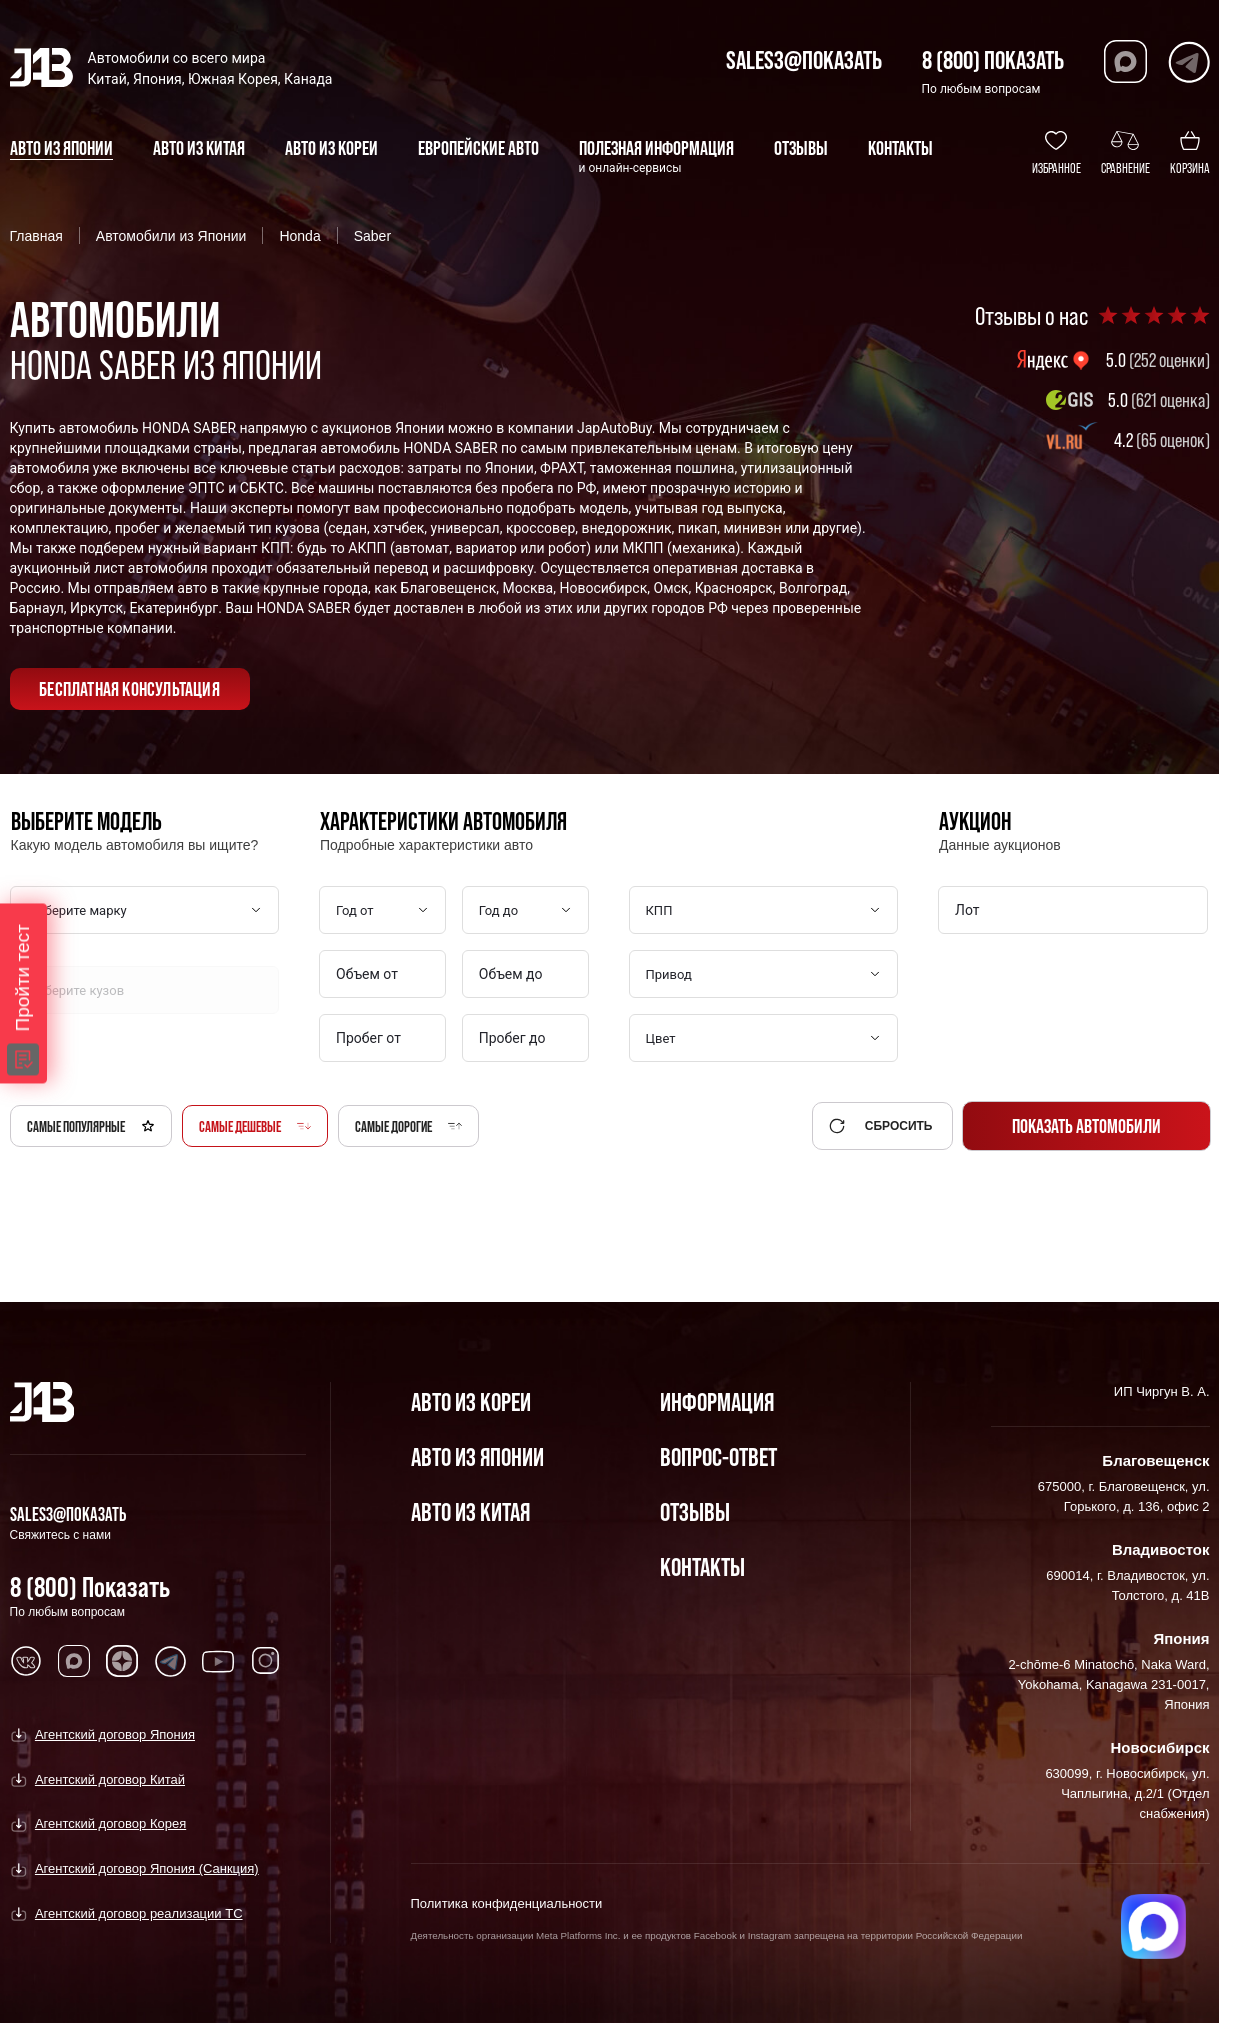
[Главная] (42, 1402)
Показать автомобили (1086, 1126)
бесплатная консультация (129, 689)
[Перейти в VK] (26, 1661)
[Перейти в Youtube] (218, 1661)
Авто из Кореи (471, 1401)
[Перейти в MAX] (74, 1661)
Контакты (702, 1566)
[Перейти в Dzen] (122, 1661)
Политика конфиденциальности (507, 1903)
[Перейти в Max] (1125, 61)
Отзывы (695, 1511)
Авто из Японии (477, 1456)
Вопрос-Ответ (718, 1456)
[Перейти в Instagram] (266, 1661)
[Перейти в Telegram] (1188, 61)
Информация (717, 1401)
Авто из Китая (470, 1511)
